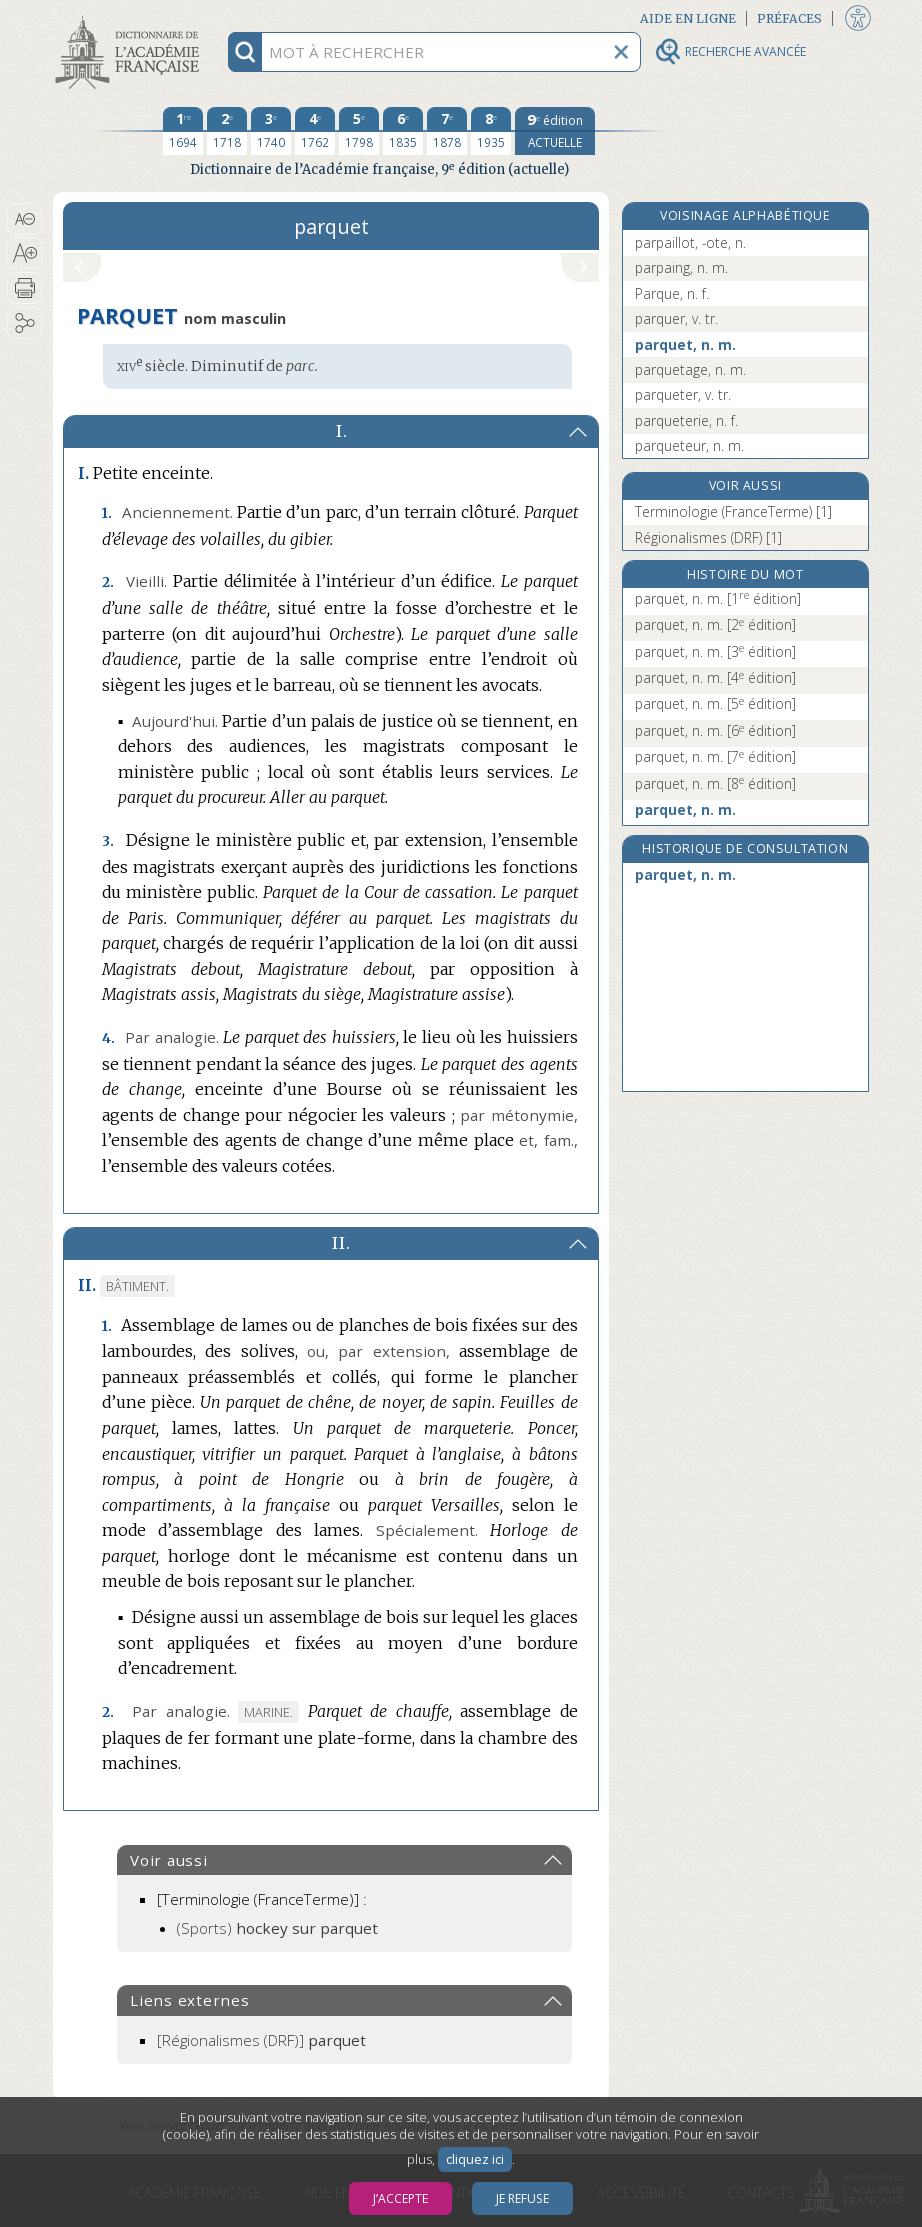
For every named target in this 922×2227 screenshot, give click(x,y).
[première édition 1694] (183, 131)
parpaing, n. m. (681, 267)
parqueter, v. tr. (683, 394)
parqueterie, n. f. (686, 420)
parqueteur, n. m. (689, 445)
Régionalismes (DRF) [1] (708, 537)
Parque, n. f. (672, 293)
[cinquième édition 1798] (359, 131)
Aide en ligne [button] (688, 18)
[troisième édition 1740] (271, 131)
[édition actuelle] (555, 131)
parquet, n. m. (685, 344)
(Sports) (277, 1928)
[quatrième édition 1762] (315, 131)
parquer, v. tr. (676, 318)
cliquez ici (475, 2159)
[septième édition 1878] (447, 131)
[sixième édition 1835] (403, 131)
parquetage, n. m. (690, 369)
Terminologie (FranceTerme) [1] (733, 511)
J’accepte (400, 2198)
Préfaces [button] (789, 18)
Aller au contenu (131, 17)
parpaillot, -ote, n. (690, 242)
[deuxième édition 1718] (227, 131)
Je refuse (522, 2198)
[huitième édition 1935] (491, 131)
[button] (24, 219)
